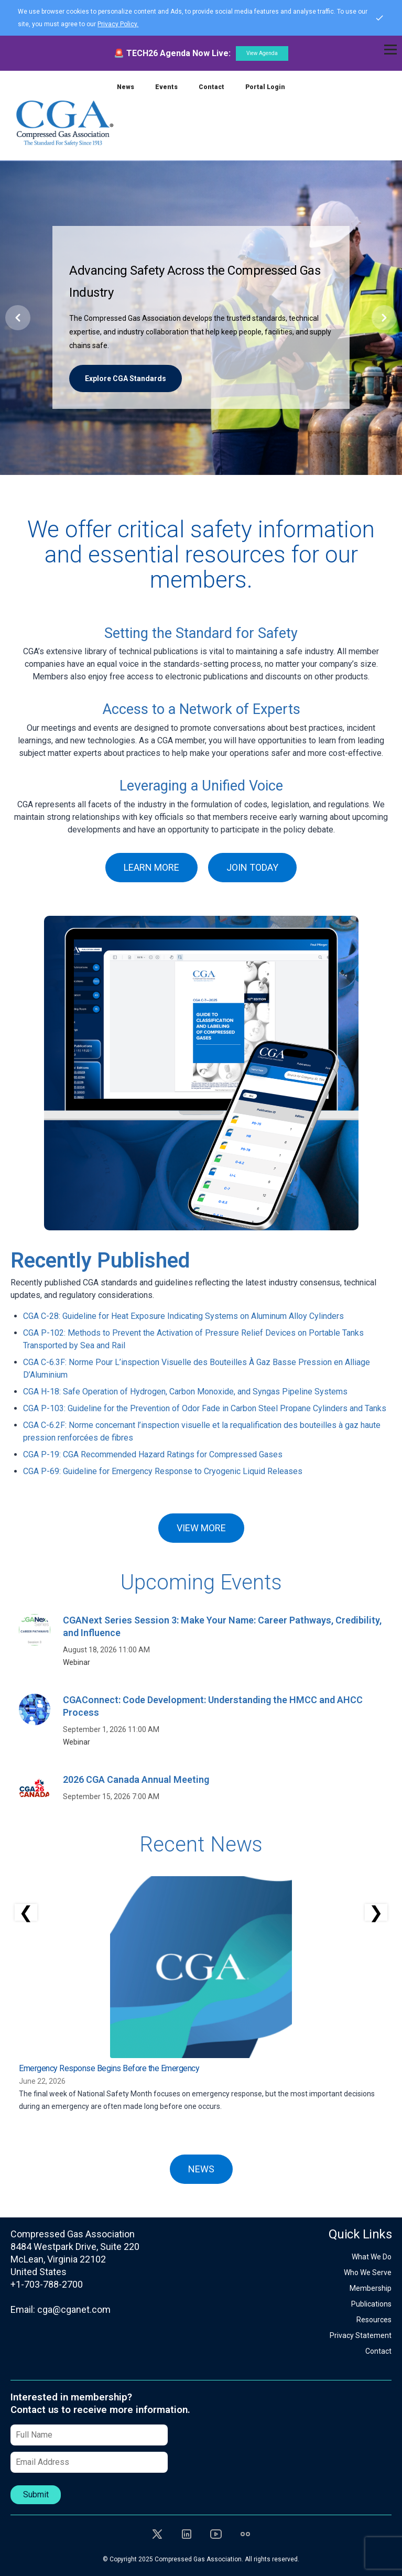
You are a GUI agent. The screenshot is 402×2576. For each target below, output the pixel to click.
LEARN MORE (151, 867)
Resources (374, 2319)
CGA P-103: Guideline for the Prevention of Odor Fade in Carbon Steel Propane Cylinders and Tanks (204, 1408)
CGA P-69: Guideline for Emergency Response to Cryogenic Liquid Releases (162, 1471)
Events (166, 87)
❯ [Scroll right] (376, 1912)
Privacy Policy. (117, 24)
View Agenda (262, 53)
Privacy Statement (361, 2335)
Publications (371, 2304)
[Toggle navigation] (390, 49)
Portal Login (265, 87)
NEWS (201, 2168)
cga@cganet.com (74, 2309)
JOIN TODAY (252, 867)
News (125, 87)
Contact (211, 87)
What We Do (372, 2257)
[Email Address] (89, 2462)
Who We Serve (368, 2272)
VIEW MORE (201, 1527)
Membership (371, 2288)
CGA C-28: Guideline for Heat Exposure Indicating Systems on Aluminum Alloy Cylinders (183, 1316)
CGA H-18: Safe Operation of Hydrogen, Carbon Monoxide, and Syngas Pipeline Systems (185, 1392)
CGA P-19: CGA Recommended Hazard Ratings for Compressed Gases (153, 1454)
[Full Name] (89, 2435)
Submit (36, 2494)
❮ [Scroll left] (26, 1912)
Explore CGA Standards (125, 378)
